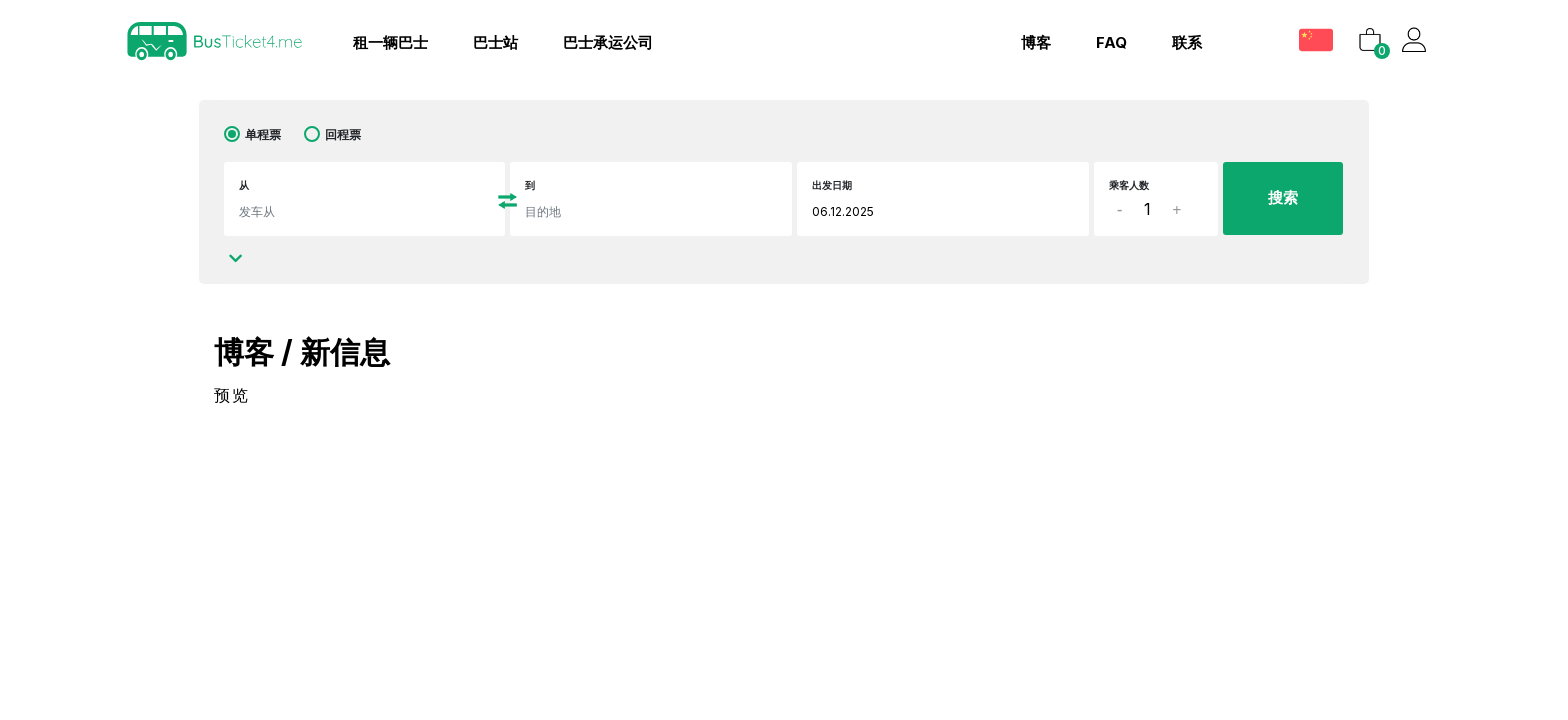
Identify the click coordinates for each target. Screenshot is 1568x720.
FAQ (1111, 42)
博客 (1036, 42)
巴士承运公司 (608, 42)
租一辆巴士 (390, 42)
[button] (1318, 39)
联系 (1187, 42)
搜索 (1283, 197)
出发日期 (832, 185)
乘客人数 (1129, 185)
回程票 (343, 134)
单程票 (263, 134)
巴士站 (495, 42)
